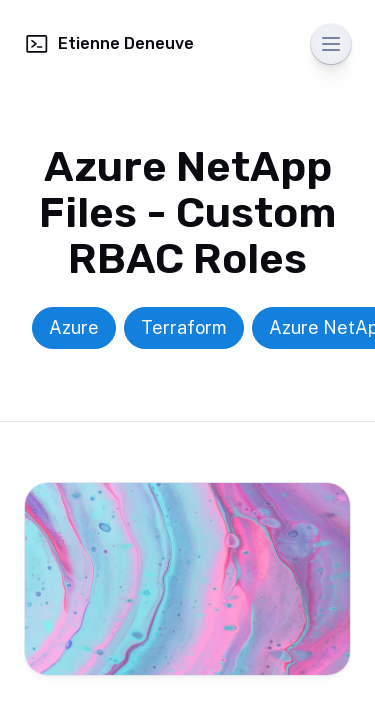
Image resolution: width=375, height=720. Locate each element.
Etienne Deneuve (109, 44)
